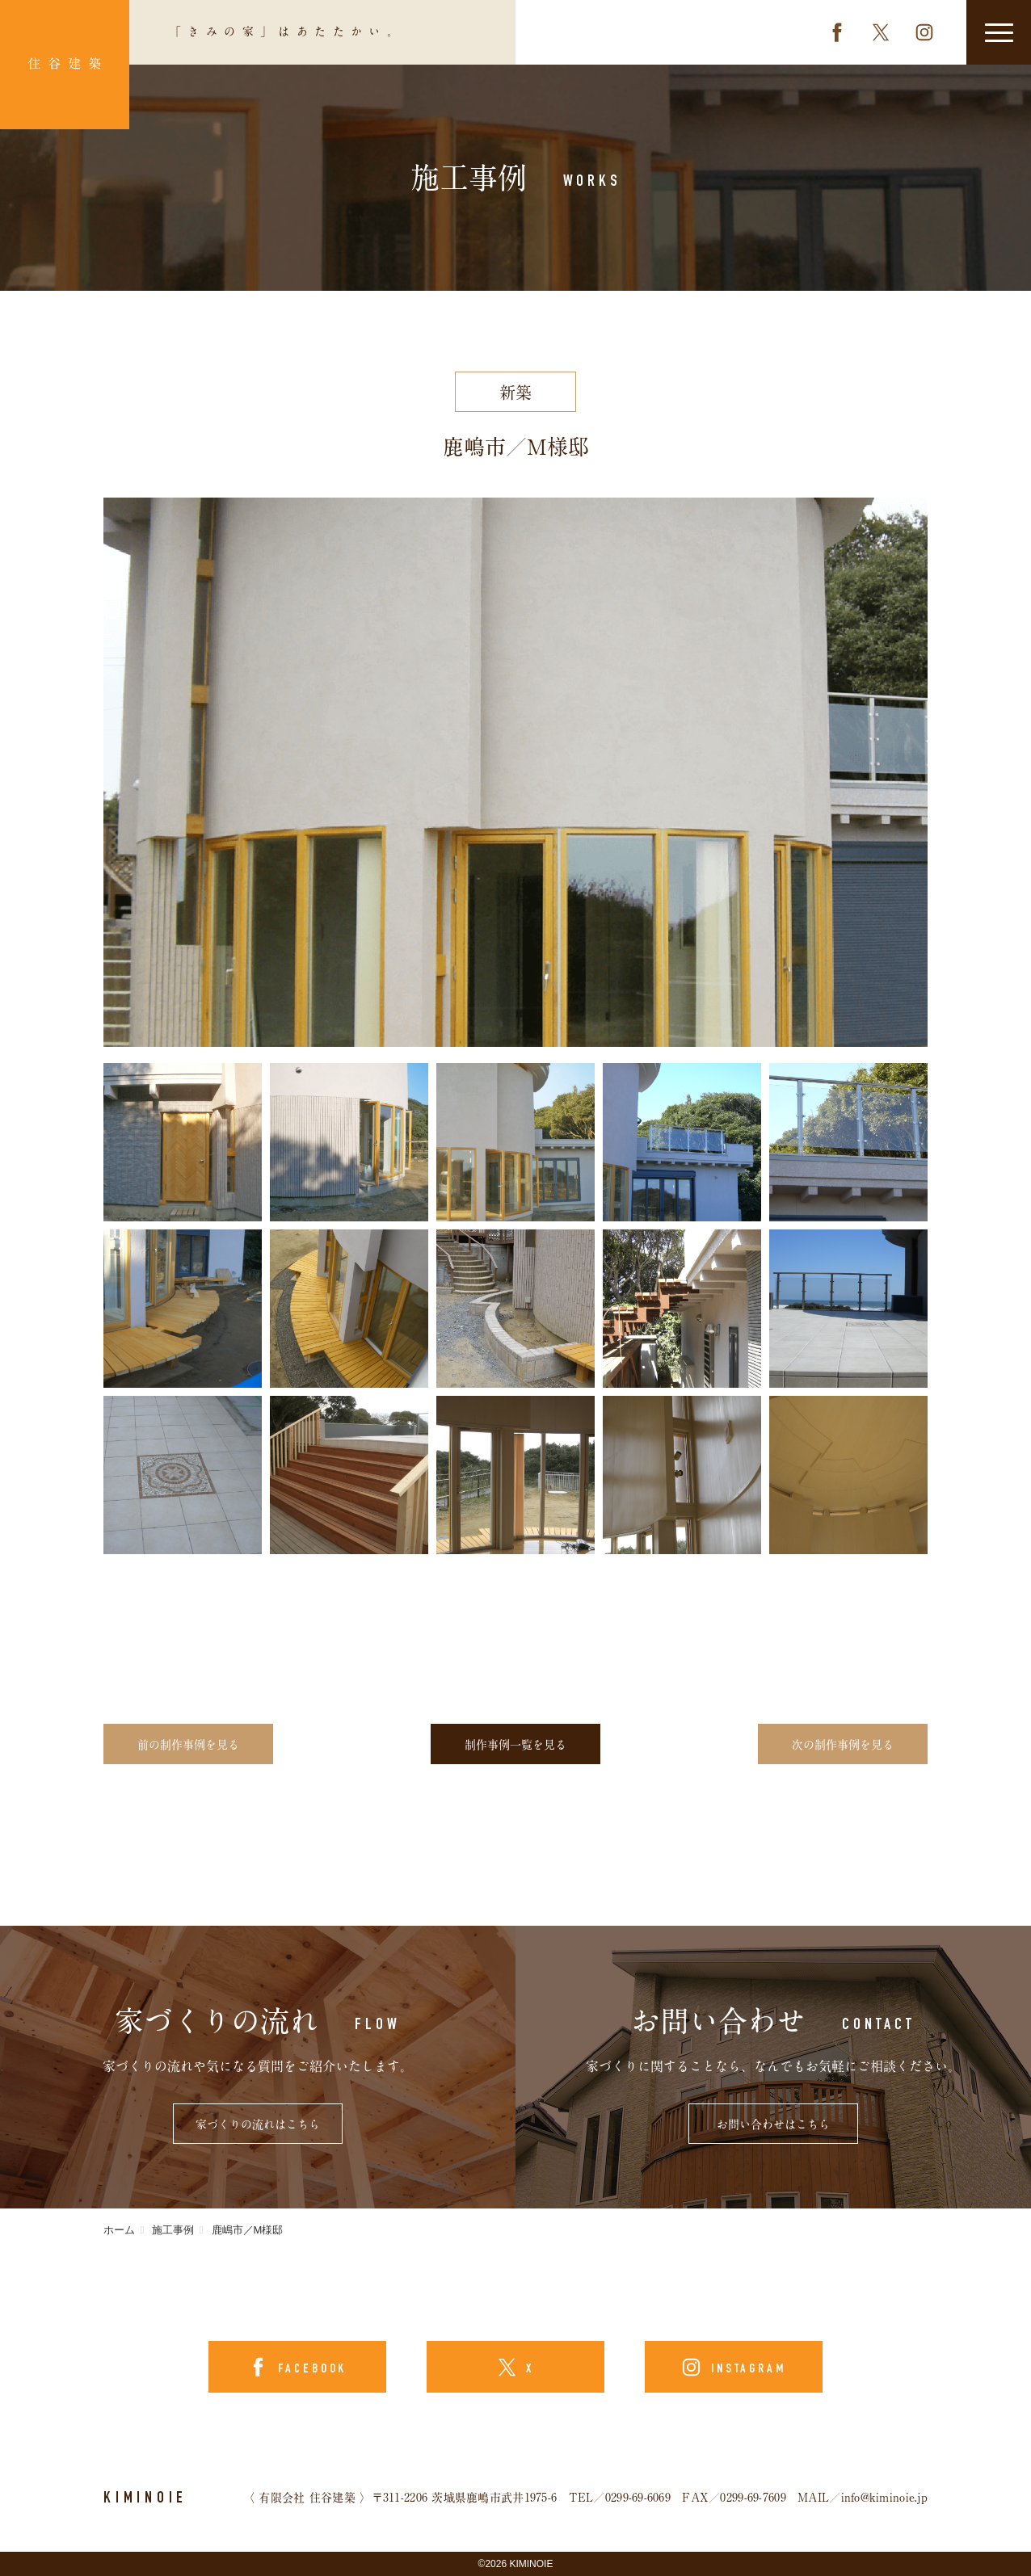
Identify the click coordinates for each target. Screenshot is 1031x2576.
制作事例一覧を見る (515, 1744)
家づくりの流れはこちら (258, 2124)
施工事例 (173, 2230)
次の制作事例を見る (843, 1744)
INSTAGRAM (745, 2370)
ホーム (119, 2230)
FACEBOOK (309, 2370)
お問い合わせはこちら (773, 2124)
